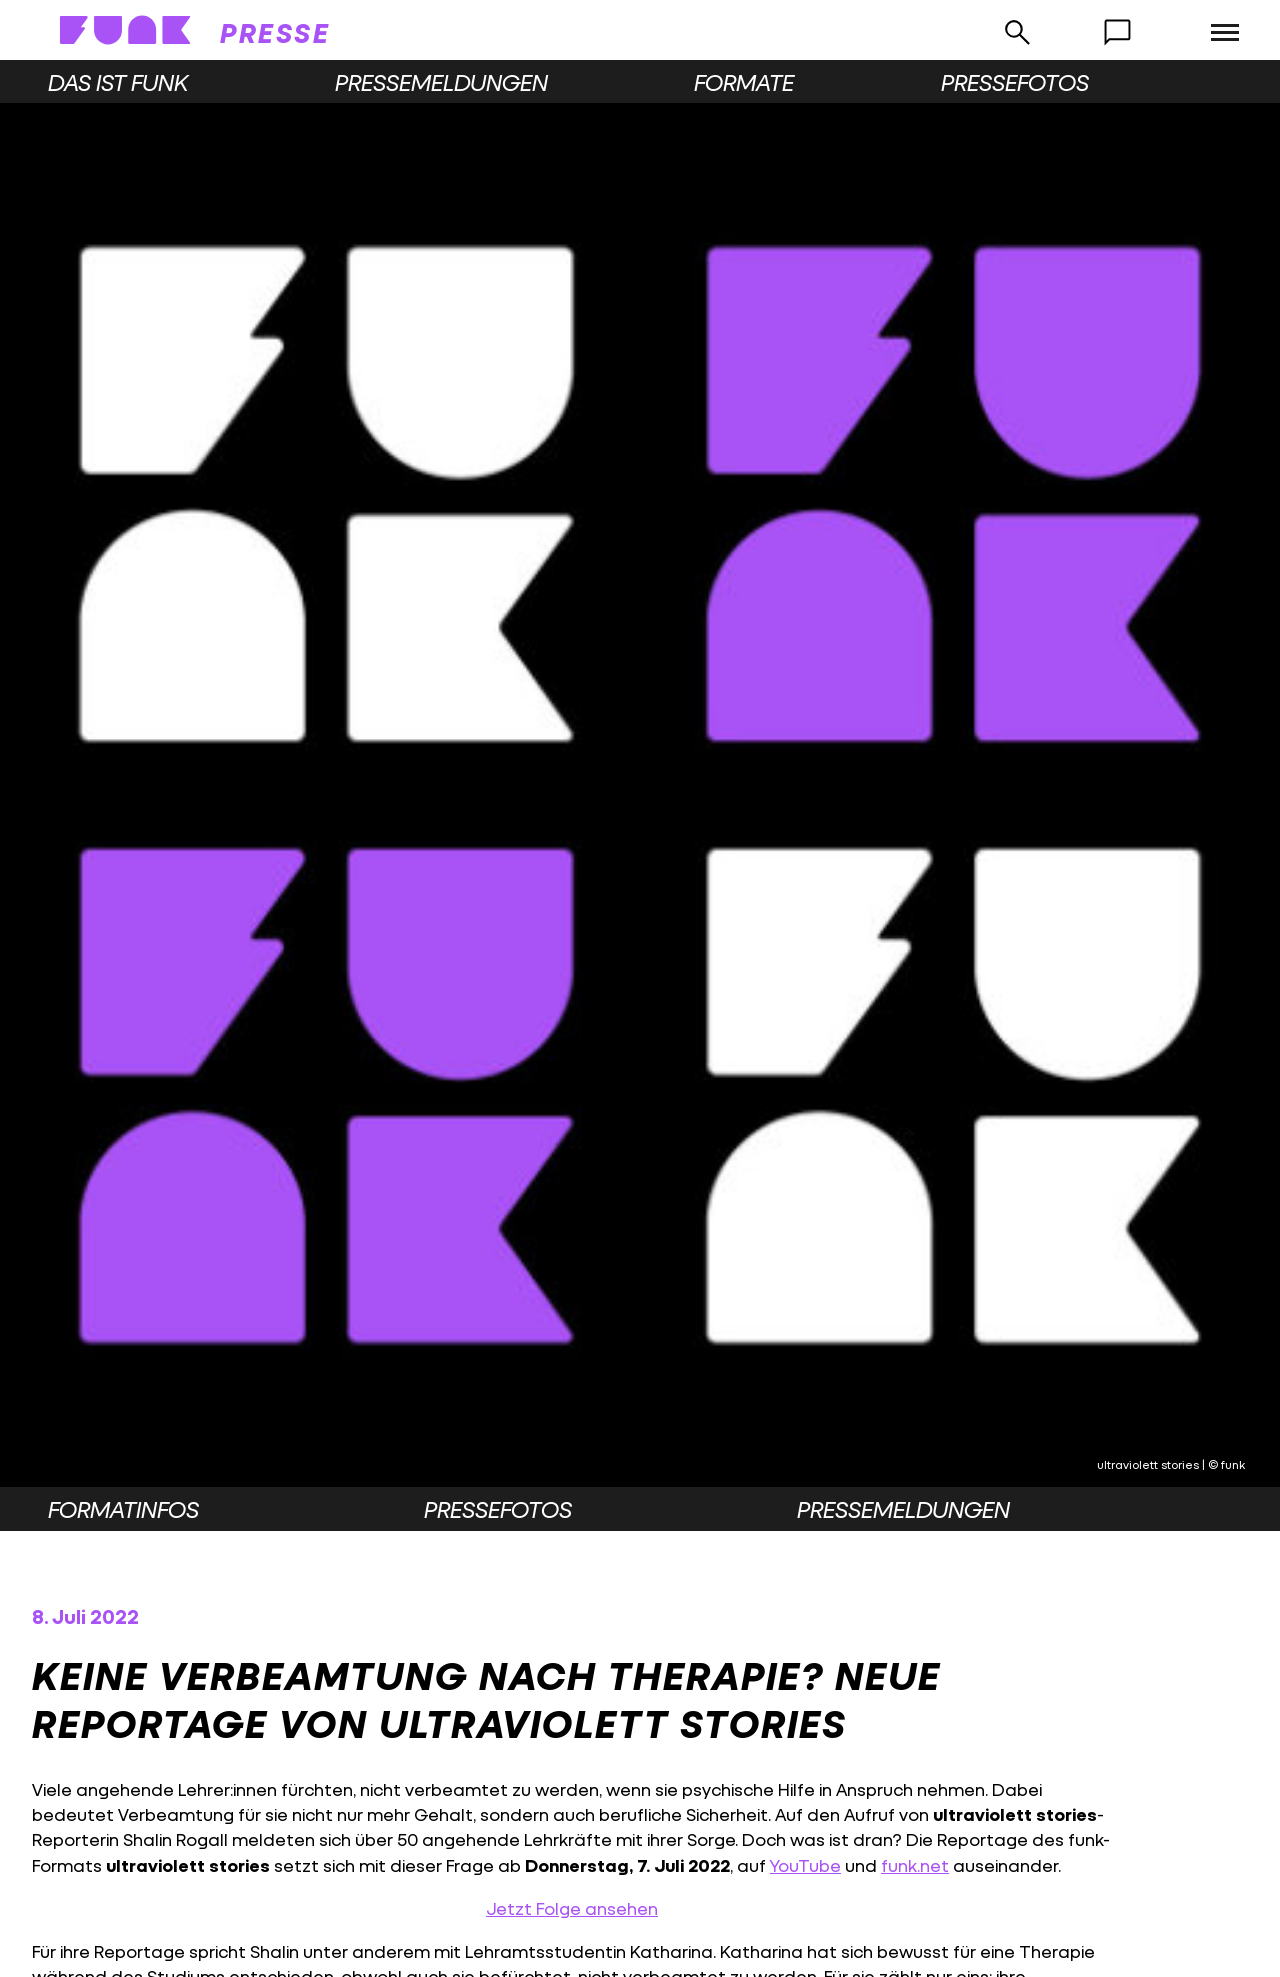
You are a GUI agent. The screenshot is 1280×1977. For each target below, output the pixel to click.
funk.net (915, 1865)
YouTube (805, 1865)
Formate (744, 82)
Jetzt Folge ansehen (572, 1908)
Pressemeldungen (441, 82)
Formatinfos (123, 1509)
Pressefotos (1015, 82)
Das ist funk (118, 82)
